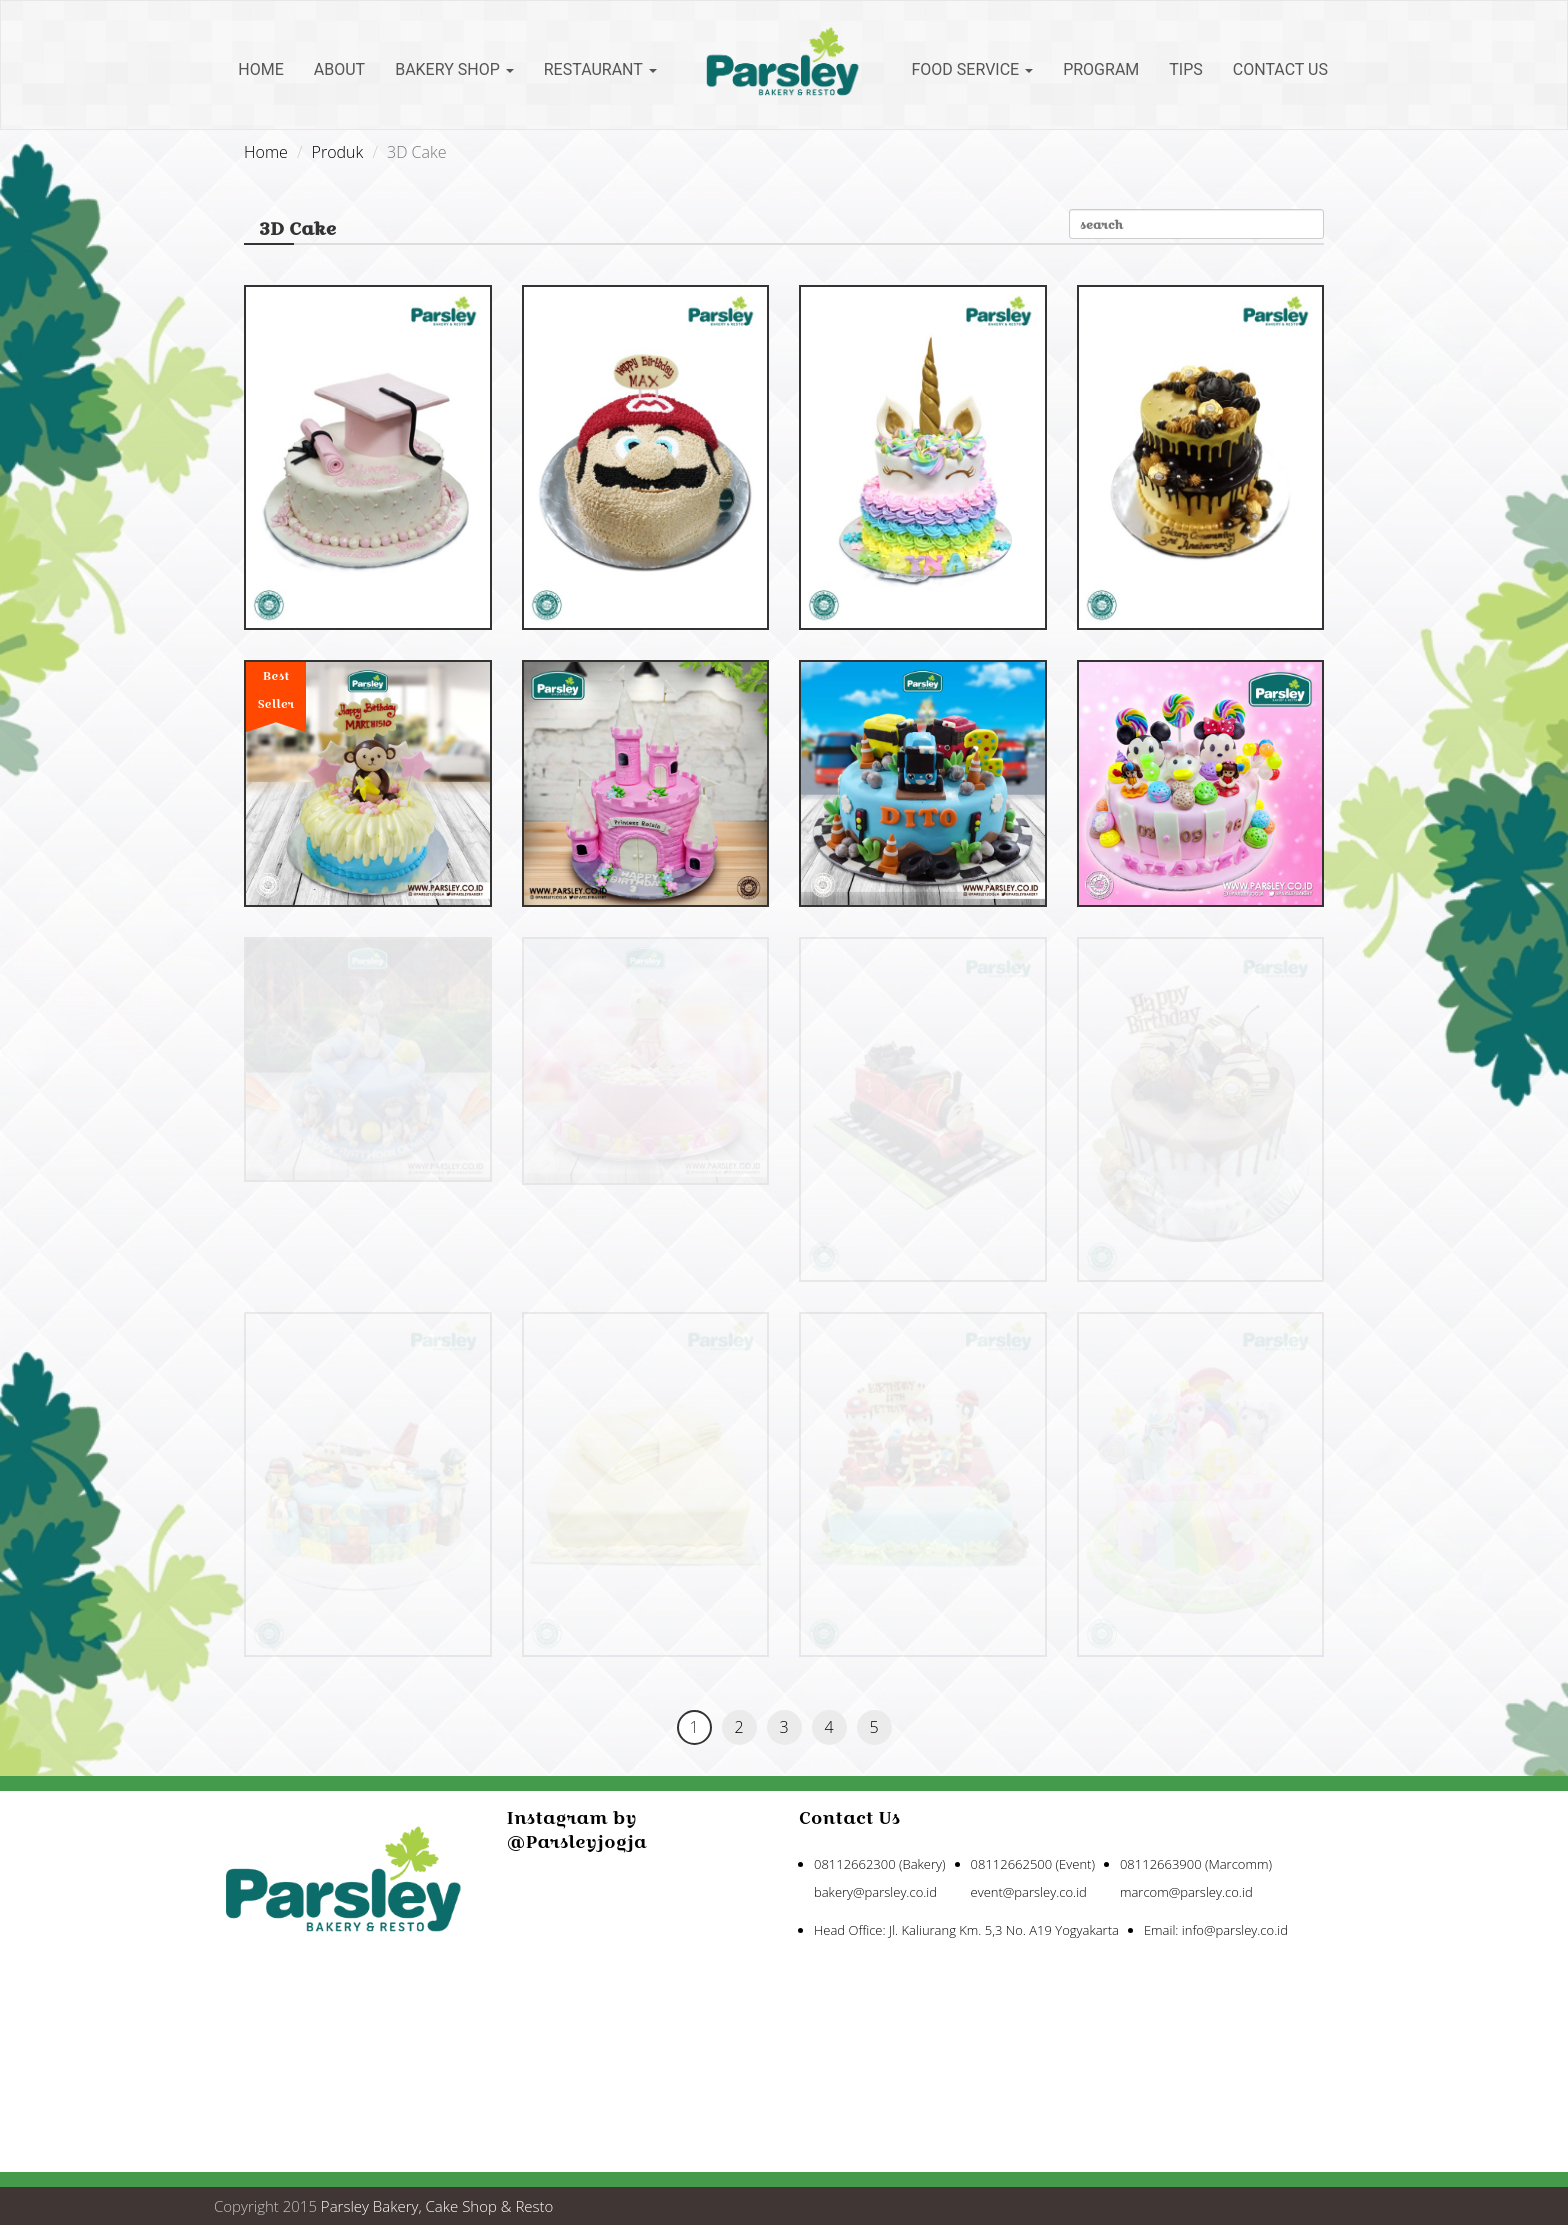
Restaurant (600, 69)
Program (1101, 69)
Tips (1186, 69)
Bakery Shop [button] (454, 69)
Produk (338, 152)
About (339, 69)
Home (260, 69)
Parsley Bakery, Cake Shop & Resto (437, 2206)
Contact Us (1280, 69)
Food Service (973, 69)
